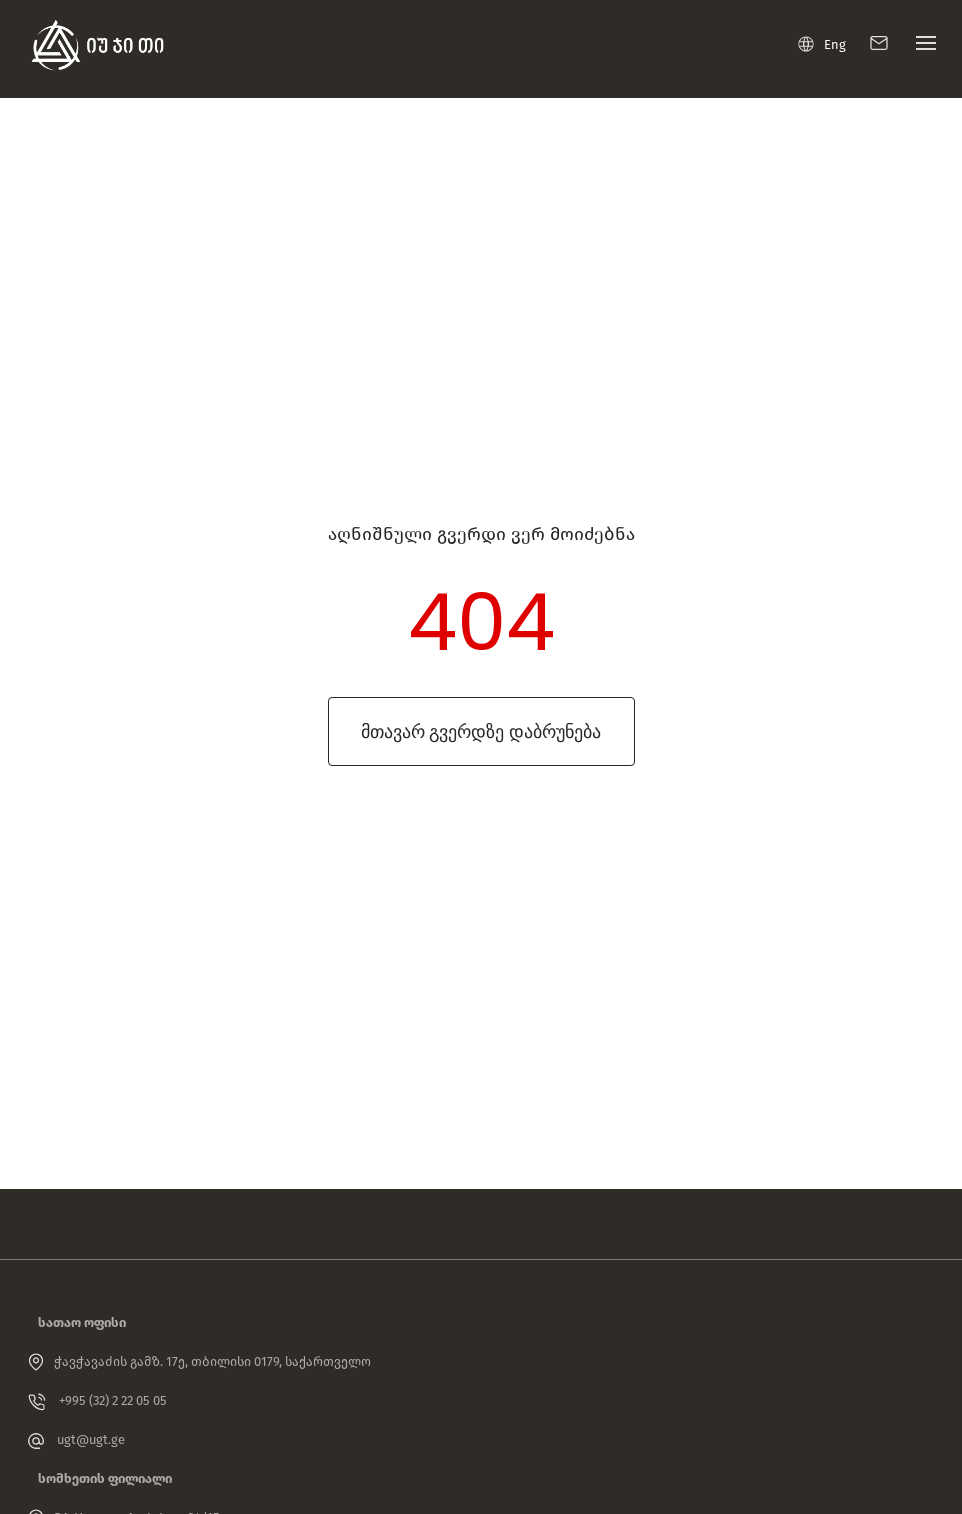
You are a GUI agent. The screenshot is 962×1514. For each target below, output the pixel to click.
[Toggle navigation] (921, 48)
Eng (822, 44)
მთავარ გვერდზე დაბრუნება (481, 731)
